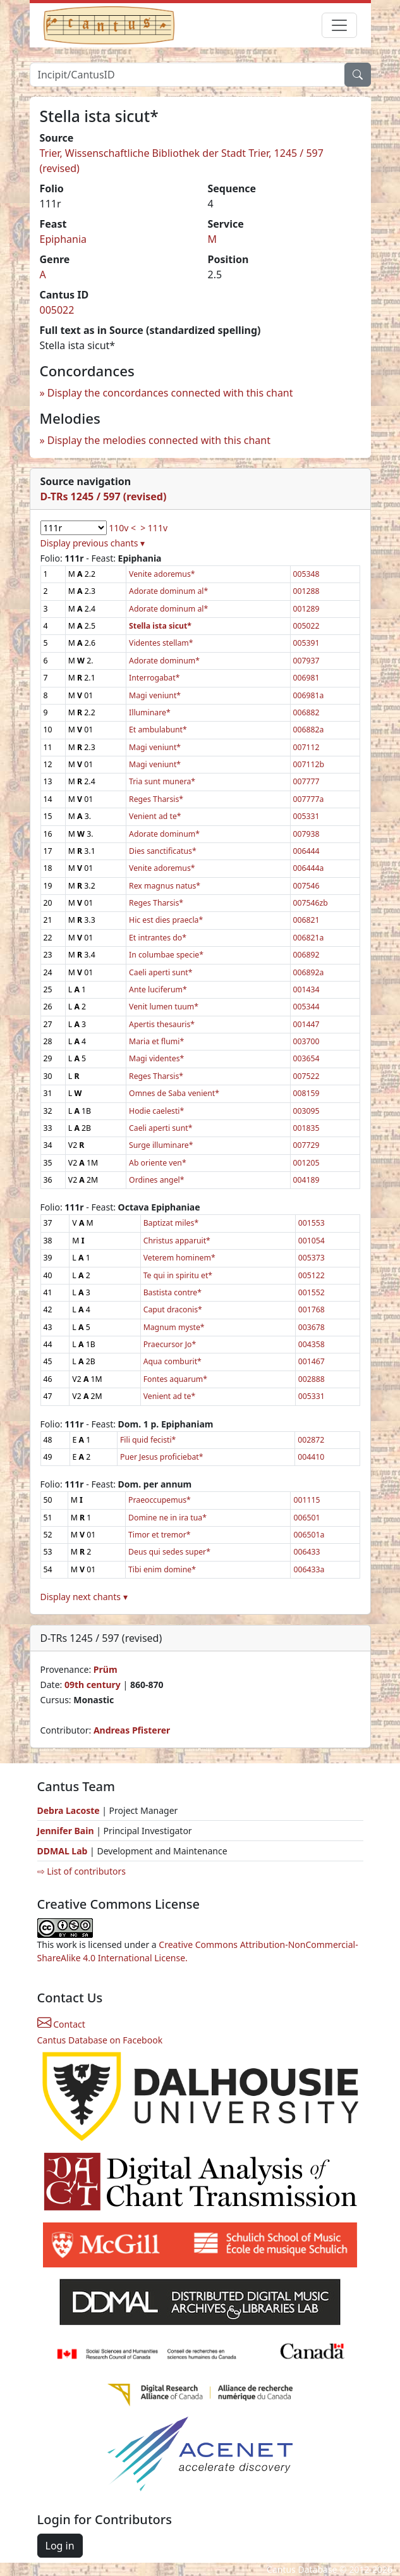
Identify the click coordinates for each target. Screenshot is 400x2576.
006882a (308, 729)
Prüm (106, 1669)
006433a (308, 1569)
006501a (308, 1534)
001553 (311, 1222)
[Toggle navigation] (339, 25)
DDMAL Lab (62, 1851)
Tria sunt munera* (162, 781)
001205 (306, 1162)
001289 (306, 608)
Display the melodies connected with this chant (158, 440)
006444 (306, 851)
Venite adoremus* (162, 574)
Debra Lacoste (68, 1810)
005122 (311, 1275)
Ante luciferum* (158, 989)
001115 (306, 1499)
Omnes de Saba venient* (174, 1093)
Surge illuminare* (161, 1145)
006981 (306, 677)
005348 (306, 574)
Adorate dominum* (164, 660)
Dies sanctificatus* (163, 851)
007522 (306, 1076)
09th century (92, 1685)
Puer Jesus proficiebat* (161, 1456)
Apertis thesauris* (162, 1024)
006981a (308, 695)
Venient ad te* (155, 816)
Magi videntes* (156, 1058)
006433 (306, 1551)
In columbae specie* (166, 954)
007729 (306, 1145)
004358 (311, 1344)
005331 (306, 816)
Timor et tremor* (159, 1534)
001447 (306, 1024)
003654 (306, 1058)
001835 (306, 1128)
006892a (308, 972)
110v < (122, 528)
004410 (311, 1456)
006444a (308, 868)
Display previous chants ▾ (92, 543)
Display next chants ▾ (84, 1597)
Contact (61, 2024)
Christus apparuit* (176, 1240)
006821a (308, 937)
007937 (306, 660)
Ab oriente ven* (157, 1162)
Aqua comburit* (172, 1361)
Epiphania (63, 239)
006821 (306, 920)
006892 (306, 954)
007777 (306, 781)
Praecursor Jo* (170, 1344)
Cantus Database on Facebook (100, 2040)
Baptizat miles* (171, 1222)
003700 (306, 1041)
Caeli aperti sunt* (160, 972)
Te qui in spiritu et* (177, 1275)
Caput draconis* (172, 1309)
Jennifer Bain (67, 1831)
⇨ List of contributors (81, 1871)
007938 (306, 834)
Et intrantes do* (157, 937)
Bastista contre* (172, 1292)
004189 (306, 1179)
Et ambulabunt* (158, 729)
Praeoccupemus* (159, 1499)
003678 (311, 1327)
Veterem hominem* (179, 1257)
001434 (306, 989)
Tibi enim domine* (162, 1569)
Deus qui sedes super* (169, 1551)
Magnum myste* (174, 1327)
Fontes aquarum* (175, 1379)
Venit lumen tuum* (163, 1006)
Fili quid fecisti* (148, 1439)
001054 (311, 1240)
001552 (311, 1292)
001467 (311, 1361)
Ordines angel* (156, 1179)
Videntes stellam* (161, 643)
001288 (306, 591)
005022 (57, 310)
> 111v (153, 528)
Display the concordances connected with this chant (170, 393)
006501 (306, 1517)
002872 (311, 1439)
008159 (306, 1093)
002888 (311, 1379)
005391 (306, 643)
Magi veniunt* (155, 695)
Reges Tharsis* (156, 799)
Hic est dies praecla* (166, 920)
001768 (311, 1309)
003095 (306, 1111)
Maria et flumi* (156, 1041)
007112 (306, 747)
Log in (60, 2546)
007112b (309, 764)
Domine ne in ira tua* (167, 1517)
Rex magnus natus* (164, 885)
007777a (308, 799)
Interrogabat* (154, 677)
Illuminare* (150, 712)
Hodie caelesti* (156, 1111)
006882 (306, 712)
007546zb (310, 902)
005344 (306, 1006)
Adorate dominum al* (168, 591)
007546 (306, 885)
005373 (311, 1257)
